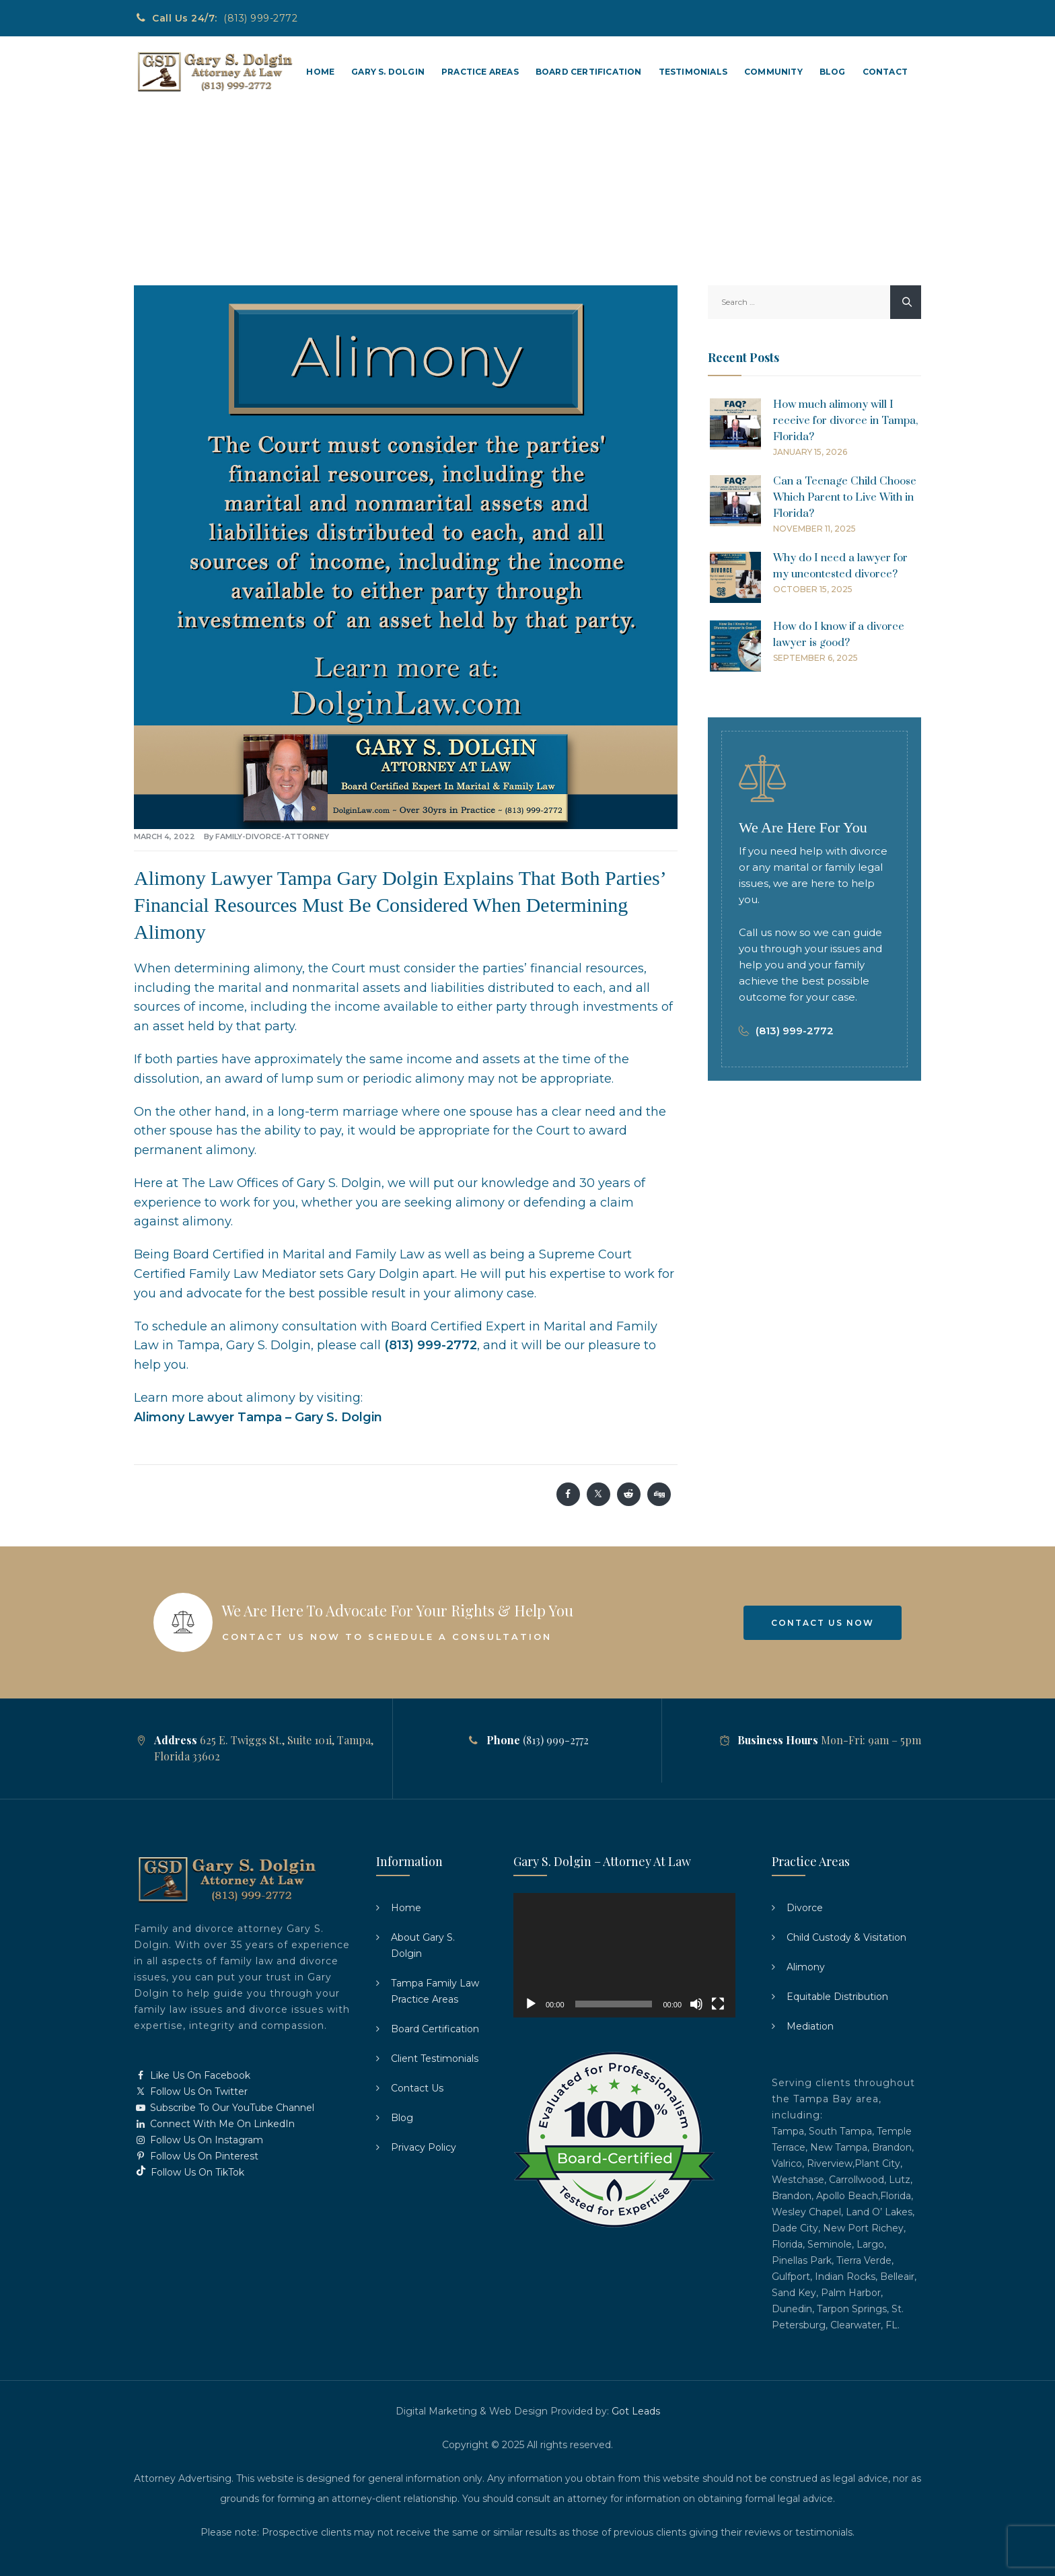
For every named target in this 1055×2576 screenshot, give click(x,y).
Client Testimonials (434, 2058)
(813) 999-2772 (260, 18)
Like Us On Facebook (192, 2075)
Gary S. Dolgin (388, 72)
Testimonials (693, 72)
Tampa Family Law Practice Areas (435, 1991)
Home (320, 72)
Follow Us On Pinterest (196, 2156)
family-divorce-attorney (272, 836)
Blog (833, 72)
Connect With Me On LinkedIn (214, 2124)
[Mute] (696, 2004)
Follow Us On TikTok (189, 2172)
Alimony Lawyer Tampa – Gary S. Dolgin (258, 1417)
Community (773, 72)
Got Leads (636, 2411)
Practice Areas (480, 72)
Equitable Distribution (837, 1997)
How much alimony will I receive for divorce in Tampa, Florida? (845, 420)
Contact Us (417, 2088)
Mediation (810, 2026)
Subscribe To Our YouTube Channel (224, 2108)
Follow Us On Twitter (191, 2091)
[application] (624, 1955)
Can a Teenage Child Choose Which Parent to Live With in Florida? (844, 497)
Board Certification (589, 72)
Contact (885, 72)
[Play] (531, 2004)
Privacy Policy (423, 2147)
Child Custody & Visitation (846, 1937)
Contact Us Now (822, 1623)
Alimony (806, 1967)
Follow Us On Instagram (198, 2140)
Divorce (805, 1908)
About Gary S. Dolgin (423, 1945)
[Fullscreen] (718, 2004)
